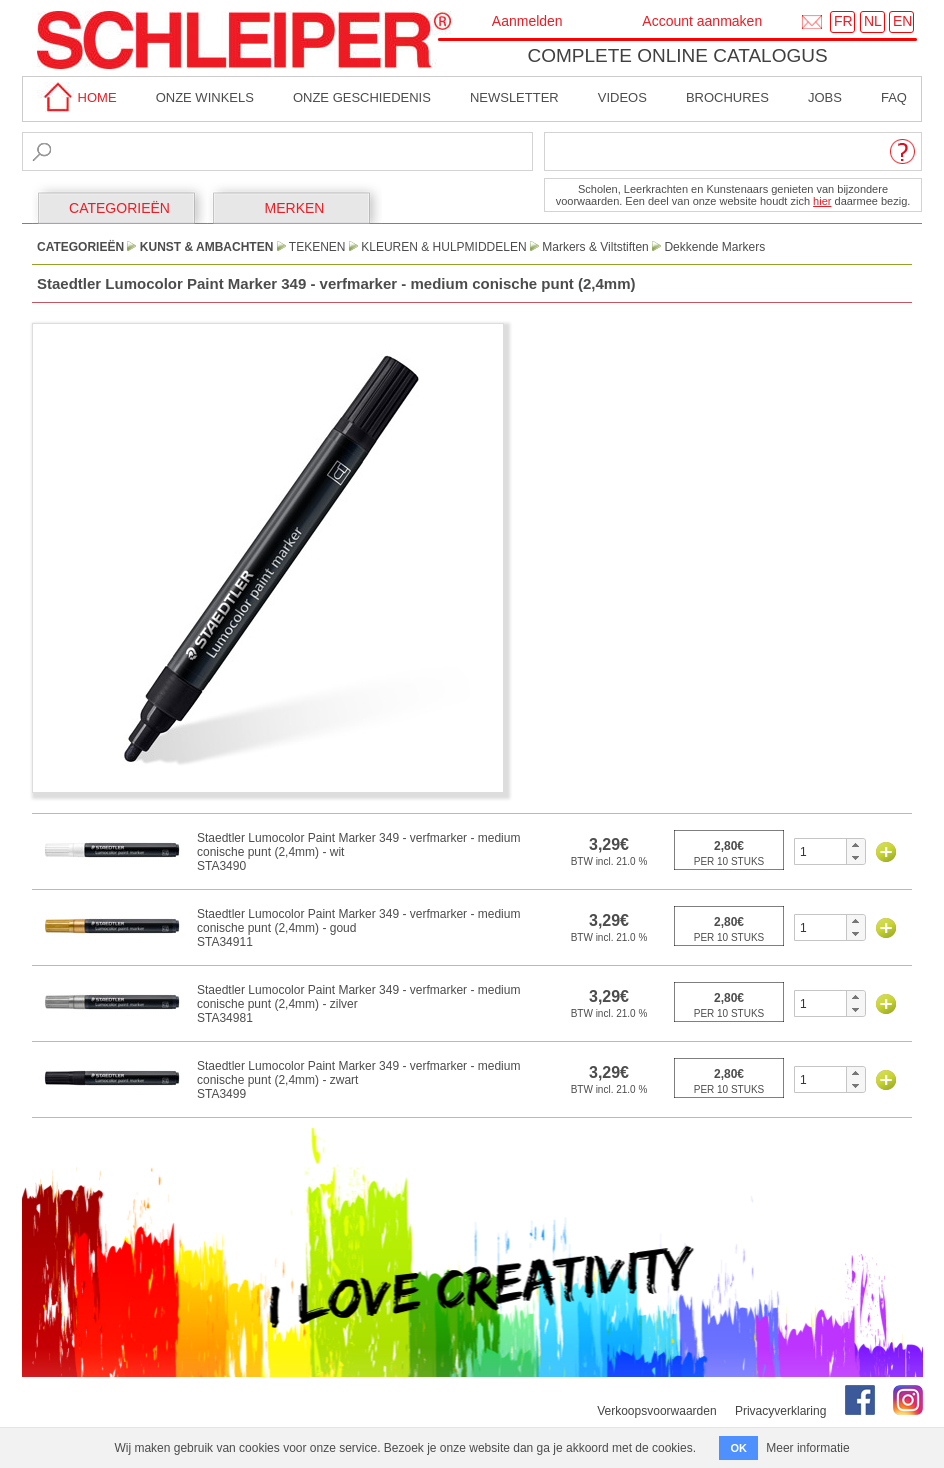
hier (822, 201)
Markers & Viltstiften (595, 247)
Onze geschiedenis (362, 97)
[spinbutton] (820, 851)
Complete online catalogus (677, 55)
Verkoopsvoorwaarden (656, 1411)
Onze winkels (205, 97)
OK (738, 1448)
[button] (855, 845)
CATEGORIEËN (119, 208)
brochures (727, 97)
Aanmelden (527, 21)
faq (894, 97)
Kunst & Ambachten (207, 247)
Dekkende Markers (714, 247)
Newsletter (514, 97)
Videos (622, 97)
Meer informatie (807, 1448)
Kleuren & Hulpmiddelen (443, 247)
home (77, 97)
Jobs (825, 97)
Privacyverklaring (780, 1411)
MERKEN (295, 208)
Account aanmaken (702, 21)
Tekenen (317, 247)
